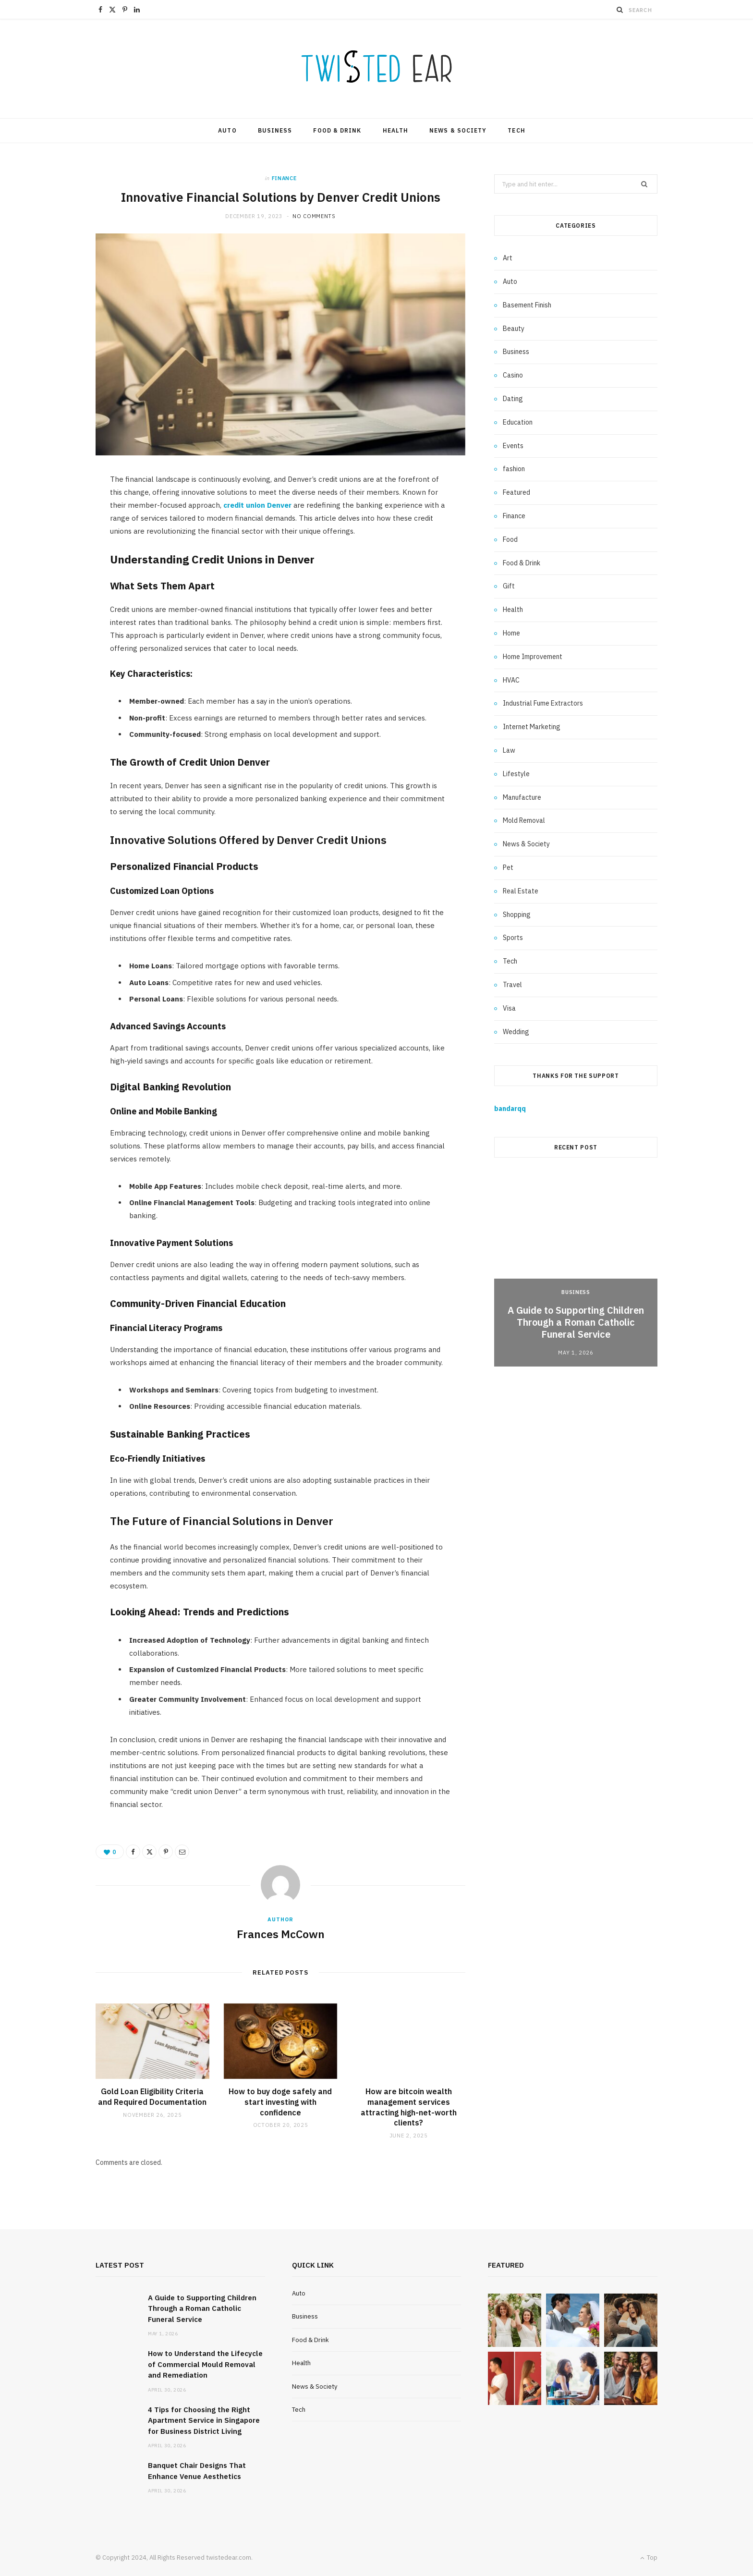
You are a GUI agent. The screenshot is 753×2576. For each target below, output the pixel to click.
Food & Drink (337, 130)
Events (513, 445)
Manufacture (522, 797)
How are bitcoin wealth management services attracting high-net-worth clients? (409, 2107)
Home (511, 633)
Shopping (517, 914)
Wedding (516, 1031)
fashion (514, 468)
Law (509, 750)
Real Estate (520, 891)
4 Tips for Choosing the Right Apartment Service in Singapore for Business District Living (204, 2420)
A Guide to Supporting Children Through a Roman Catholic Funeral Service (576, 1322)
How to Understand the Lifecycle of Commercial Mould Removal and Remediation (205, 2364)
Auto (227, 130)
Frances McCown (281, 1934)
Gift (509, 586)
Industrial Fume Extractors (543, 703)
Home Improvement (532, 656)
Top (648, 2557)
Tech (516, 130)
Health (395, 130)
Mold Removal (524, 820)
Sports (513, 937)
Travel (512, 984)
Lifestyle (516, 773)
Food (510, 539)
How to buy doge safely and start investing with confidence (280, 2102)
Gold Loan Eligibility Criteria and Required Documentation (152, 2097)
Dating (513, 398)
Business (275, 130)
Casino (513, 375)
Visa (509, 1008)
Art (507, 258)
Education (518, 422)
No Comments (313, 216)
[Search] (620, 9)
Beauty (513, 328)
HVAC (511, 680)
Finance (284, 178)
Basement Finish (527, 305)
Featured (516, 492)
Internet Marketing (531, 726)
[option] (575, 1270)
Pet (508, 867)
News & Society (457, 130)
